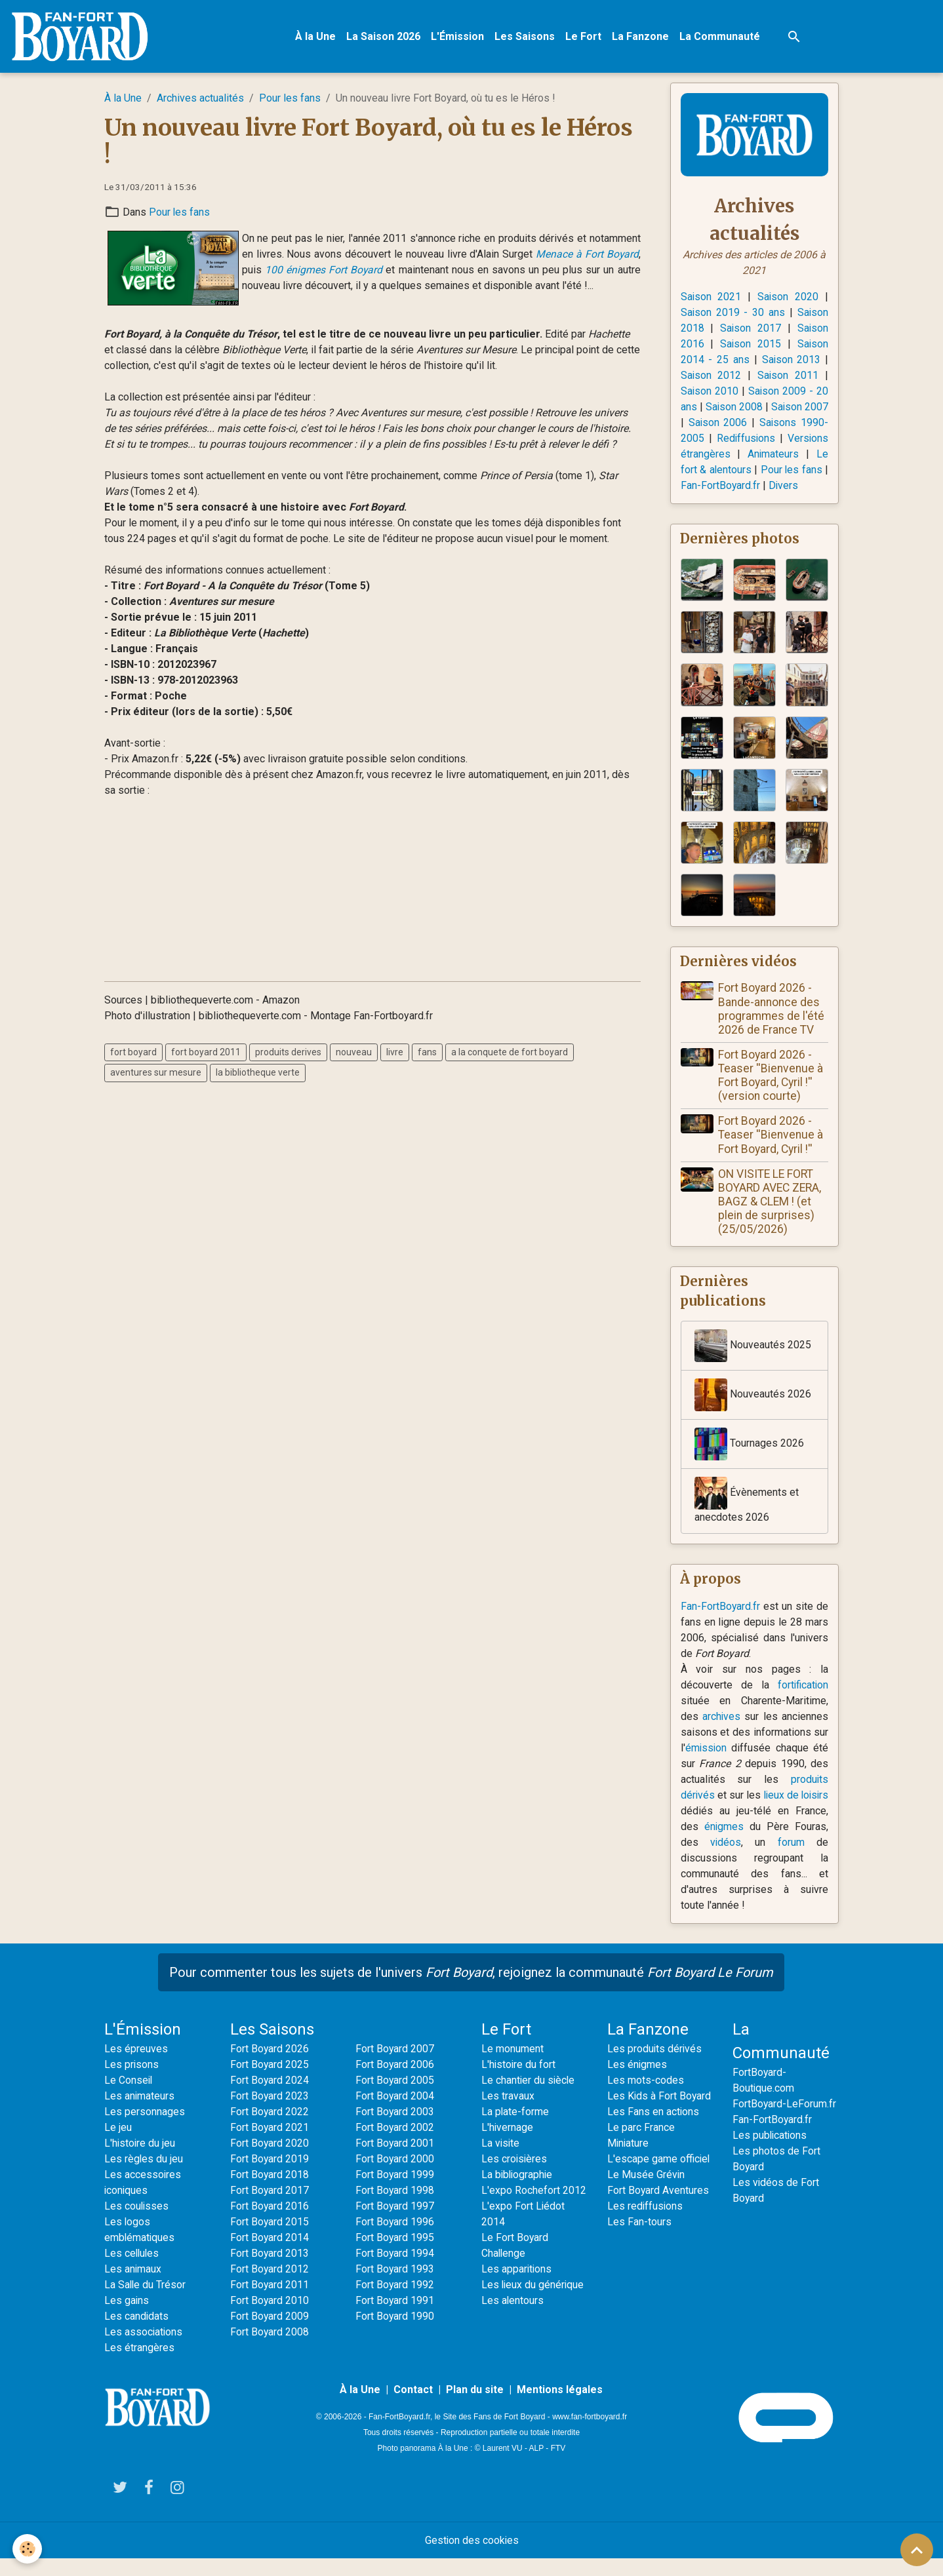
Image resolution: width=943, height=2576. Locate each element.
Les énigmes (637, 2082)
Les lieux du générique (533, 2302)
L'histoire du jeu (140, 2161)
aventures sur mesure (155, 1073)
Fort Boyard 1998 (395, 2208)
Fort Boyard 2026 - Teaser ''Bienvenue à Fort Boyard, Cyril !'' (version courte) (771, 1091)
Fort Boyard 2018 (270, 2192)
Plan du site (475, 2407)
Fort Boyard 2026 (270, 2066)
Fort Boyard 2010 (270, 2318)
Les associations (144, 2349)
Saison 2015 (751, 344)
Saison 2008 (746, 407)
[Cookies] (28, 2549)
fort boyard (133, 1052)
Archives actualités (200, 98)
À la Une (316, 36)
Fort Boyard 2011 (270, 2302)
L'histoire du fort (519, 2082)
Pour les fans (290, 98)
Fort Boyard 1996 (395, 2239)
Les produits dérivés (655, 2066)
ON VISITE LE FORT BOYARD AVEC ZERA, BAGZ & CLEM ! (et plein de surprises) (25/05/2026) (770, 1218)
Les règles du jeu (144, 2176)
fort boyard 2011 (206, 1052)
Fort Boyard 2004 (395, 2113)
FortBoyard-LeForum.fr (784, 2121)
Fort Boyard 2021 (270, 2145)
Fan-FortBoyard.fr (721, 1624)
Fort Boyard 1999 (395, 2192)
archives (721, 1734)
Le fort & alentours (785, 470)
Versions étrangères (740, 454)
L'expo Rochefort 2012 (533, 2208)
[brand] (83, 36)
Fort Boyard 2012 (270, 2286)
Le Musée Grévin (646, 2192)
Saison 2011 (788, 376)
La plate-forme (515, 2129)
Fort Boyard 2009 (270, 2334)
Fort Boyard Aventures (658, 2208)
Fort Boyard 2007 (395, 2066)
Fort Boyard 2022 (270, 2129)
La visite (501, 2161)
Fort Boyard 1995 (395, 2255)
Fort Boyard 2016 (270, 2223)
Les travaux (507, 2113)
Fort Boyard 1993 (395, 2286)
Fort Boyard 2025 (270, 2082)
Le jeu (118, 2145)
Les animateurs (139, 2113)
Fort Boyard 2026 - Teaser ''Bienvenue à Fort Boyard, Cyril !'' (771, 1151)
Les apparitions (517, 2286)
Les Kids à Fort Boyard (659, 2113)
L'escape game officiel (659, 2176)
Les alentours (512, 2318)
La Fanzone (641, 36)
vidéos (753, 1860)
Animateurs (706, 470)
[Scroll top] (916, 2549)
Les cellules (132, 2271)
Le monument (512, 2066)
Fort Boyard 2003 (395, 2129)
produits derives (288, 1052)
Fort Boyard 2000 (395, 2176)
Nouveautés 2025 (752, 1362)
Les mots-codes (645, 2098)
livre (394, 1052)
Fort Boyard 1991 (395, 2318)
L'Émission (458, 36)
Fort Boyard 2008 (270, 2349)
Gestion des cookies (471, 2557)
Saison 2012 (711, 376)
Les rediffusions (645, 2223)
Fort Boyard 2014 (270, 2255)
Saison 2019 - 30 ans (733, 313)
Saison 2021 (711, 297)
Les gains (127, 2318)
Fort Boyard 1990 (395, 2334)
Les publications (770, 2153)
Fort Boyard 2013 (270, 2271)
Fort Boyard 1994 (395, 2271)
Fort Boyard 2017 (270, 2208)
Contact (413, 2407)
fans (427, 1052)
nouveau (354, 1052)
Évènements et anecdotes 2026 (746, 1517)
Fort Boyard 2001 (395, 2161)
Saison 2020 (788, 297)
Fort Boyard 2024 (270, 2098)
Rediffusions (785, 439)
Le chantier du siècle (528, 2098)
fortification (802, 1702)
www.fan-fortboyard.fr (589, 2434)
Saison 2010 (710, 391)
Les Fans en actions (653, 2129)
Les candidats (136, 2334)
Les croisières (514, 2176)
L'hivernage (507, 2145)
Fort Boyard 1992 (395, 2302)
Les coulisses (137, 2223)
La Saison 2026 (384, 36)
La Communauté (720, 36)
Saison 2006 (747, 423)
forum (800, 1860)
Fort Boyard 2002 (395, 2145)
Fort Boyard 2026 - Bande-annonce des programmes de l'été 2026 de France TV (772, 1025)
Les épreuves (136, 2066)
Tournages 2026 (749, 1461)
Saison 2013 (791, 360)
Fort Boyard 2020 (270, 2161)
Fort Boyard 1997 (395, 2223)
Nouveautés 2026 (752, 1411)
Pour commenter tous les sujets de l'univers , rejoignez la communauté (471, 1990)
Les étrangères (139, 2365)
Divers (764, 502)
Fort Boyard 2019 (270, 2176)
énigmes (763, 1844)
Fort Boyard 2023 (270, 2113)
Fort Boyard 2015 (270, 2239)
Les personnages (144, 2129)
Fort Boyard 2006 (395, 2082)
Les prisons (131, 2082)
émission (706, 1765)
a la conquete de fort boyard (509, 1052)
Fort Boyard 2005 (395, 2098)
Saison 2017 (751, 328)
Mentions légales (560, 2407)
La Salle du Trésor (145, 2302)
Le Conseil (128, 2098)
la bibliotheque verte (258, 1073)
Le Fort (584, 36)
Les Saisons (525, 36)
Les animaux (133, 2286)
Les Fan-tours (639, 2239)
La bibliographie (518, 2192)
